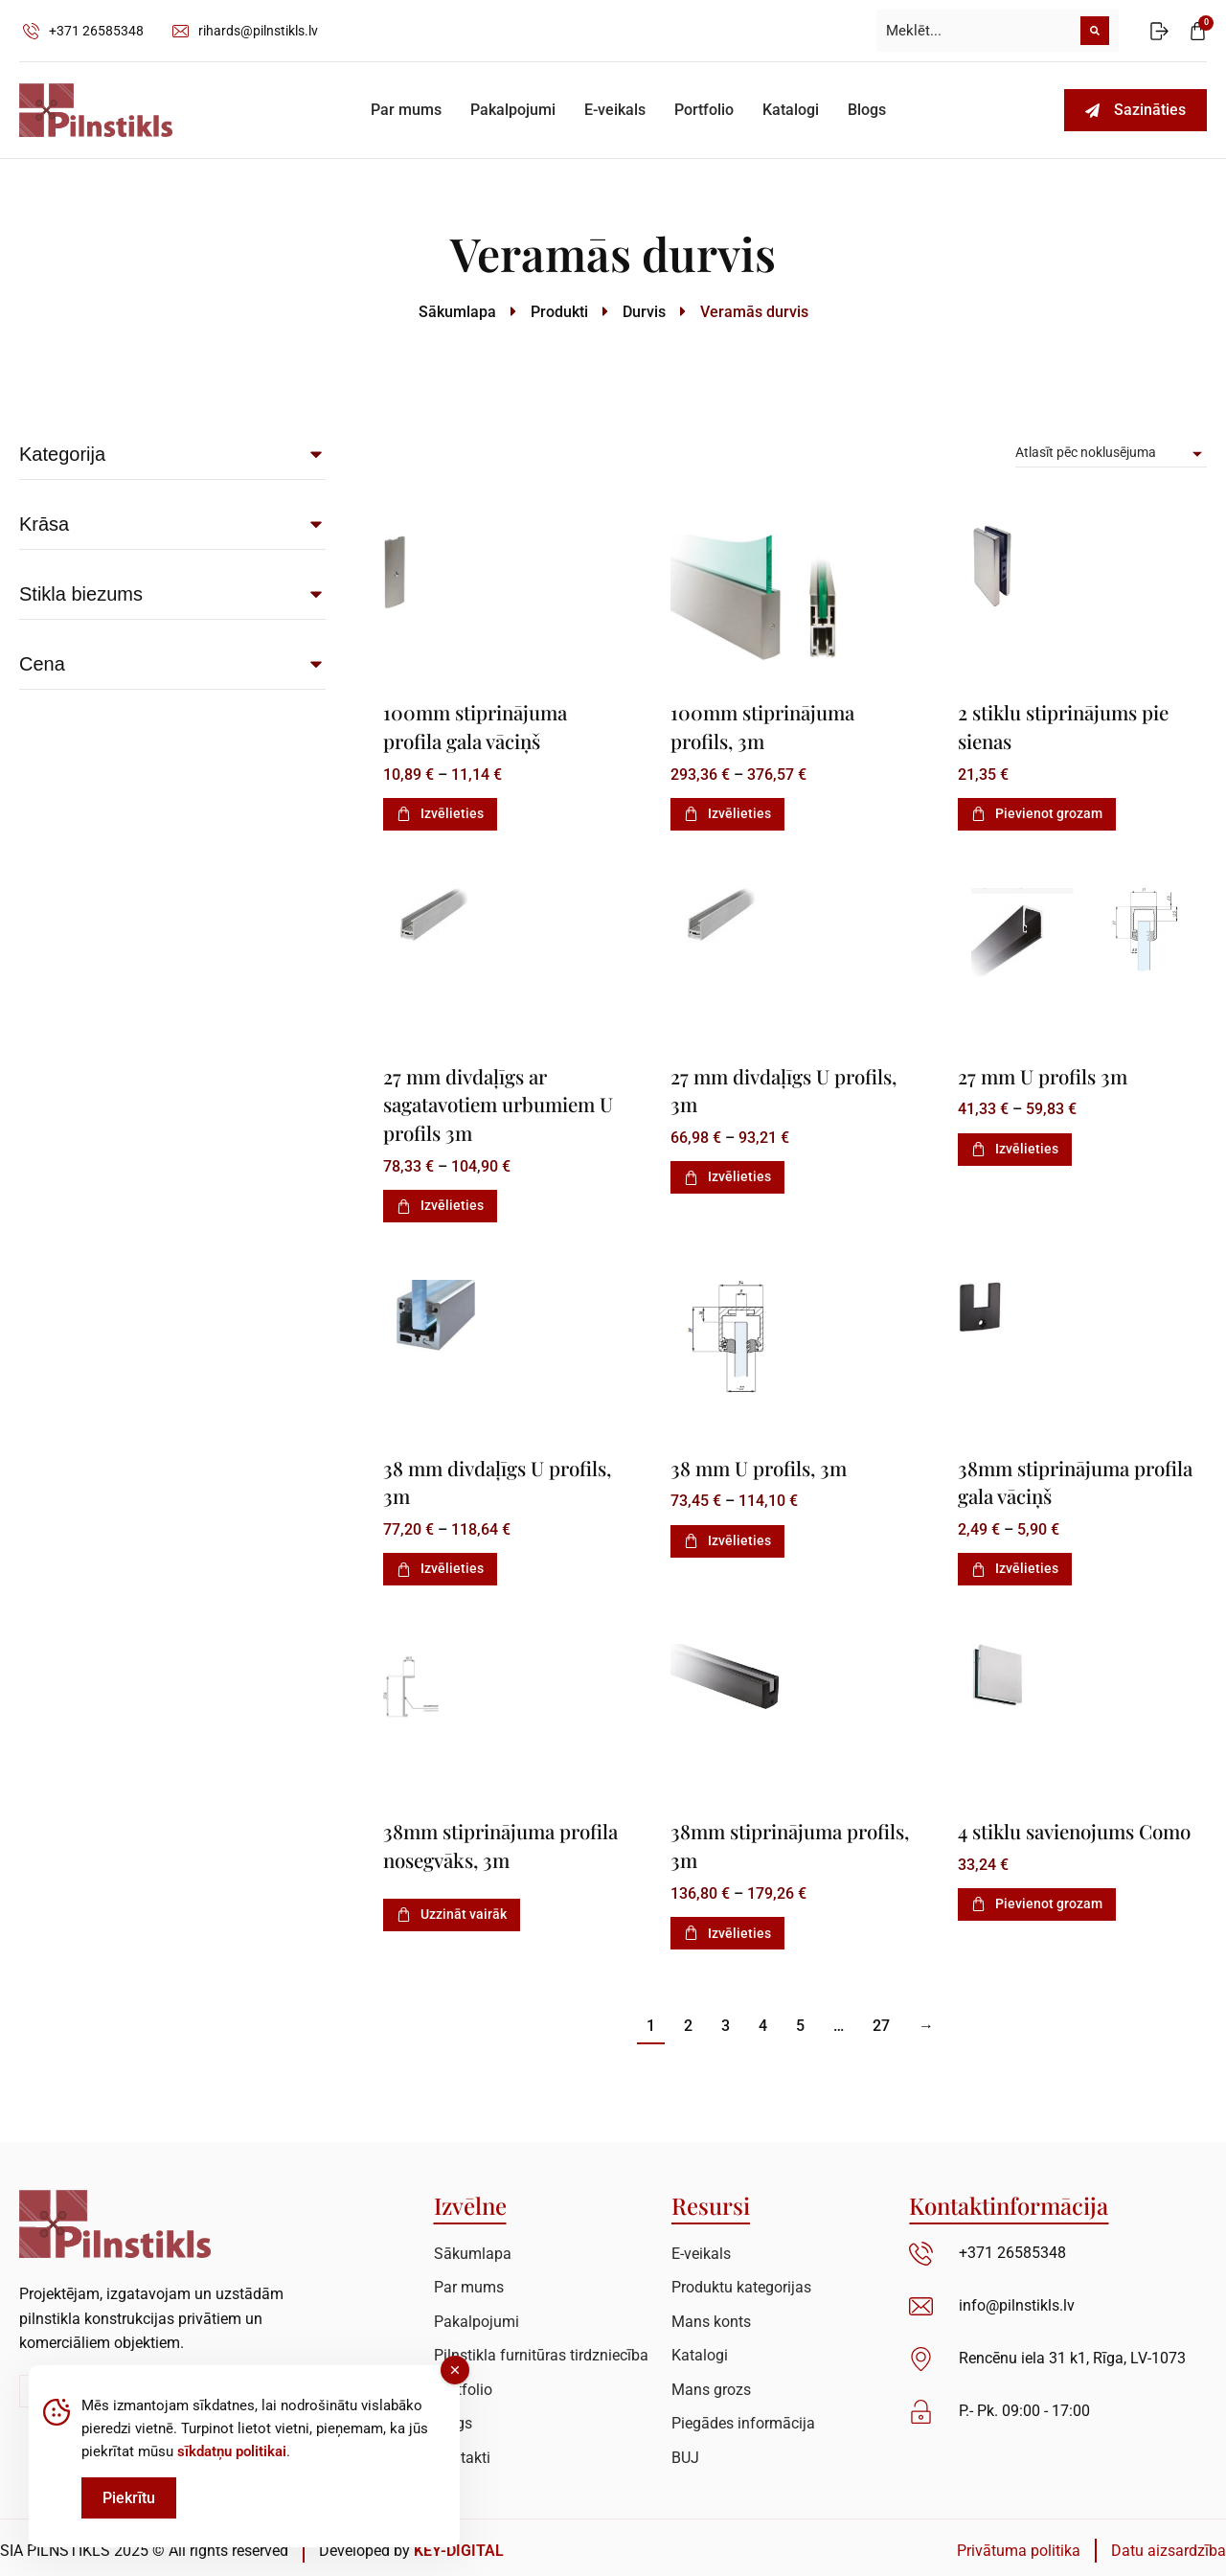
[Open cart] (1198, 31)
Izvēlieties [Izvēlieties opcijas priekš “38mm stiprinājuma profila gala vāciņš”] (1014, 1564)
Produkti (559, 312)
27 (881, 2020)
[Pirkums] (1111, 453)
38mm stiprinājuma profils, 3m (759, 1840)
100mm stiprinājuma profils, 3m (765, 725)
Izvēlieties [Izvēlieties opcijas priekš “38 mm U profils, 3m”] (727, 1536)
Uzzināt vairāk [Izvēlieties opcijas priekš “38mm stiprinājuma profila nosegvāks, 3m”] (452, 1908)
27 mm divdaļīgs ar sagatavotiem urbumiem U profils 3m (502, 1101)
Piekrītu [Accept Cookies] (128, 2498)
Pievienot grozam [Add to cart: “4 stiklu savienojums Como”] (1036, 1927)
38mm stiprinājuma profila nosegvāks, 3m (481, 1840)
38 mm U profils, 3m (760, 1463)
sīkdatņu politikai (231, 2451)
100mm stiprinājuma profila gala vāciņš (478, 725)
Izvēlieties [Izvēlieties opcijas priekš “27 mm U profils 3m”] (1014, 1146)
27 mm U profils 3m (1044, 1073)
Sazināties (1135, 110)
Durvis (644, 312)
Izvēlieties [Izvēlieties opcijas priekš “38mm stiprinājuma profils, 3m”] (727, 1927)
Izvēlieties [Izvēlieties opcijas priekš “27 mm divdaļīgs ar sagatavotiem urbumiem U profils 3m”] (440, 1202)
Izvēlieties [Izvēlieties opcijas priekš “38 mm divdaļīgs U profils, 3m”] (440, 1564)
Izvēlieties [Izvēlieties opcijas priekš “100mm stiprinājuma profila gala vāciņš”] (440, 812)
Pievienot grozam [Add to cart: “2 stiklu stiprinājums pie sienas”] (1036, 812)
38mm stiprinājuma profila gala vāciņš (1046, 1477)
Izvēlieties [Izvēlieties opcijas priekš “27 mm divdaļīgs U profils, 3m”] (727, 1174)
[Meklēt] (1094, 30)
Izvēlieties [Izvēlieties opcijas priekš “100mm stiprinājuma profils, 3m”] (727, 812)
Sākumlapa (457, 312)
